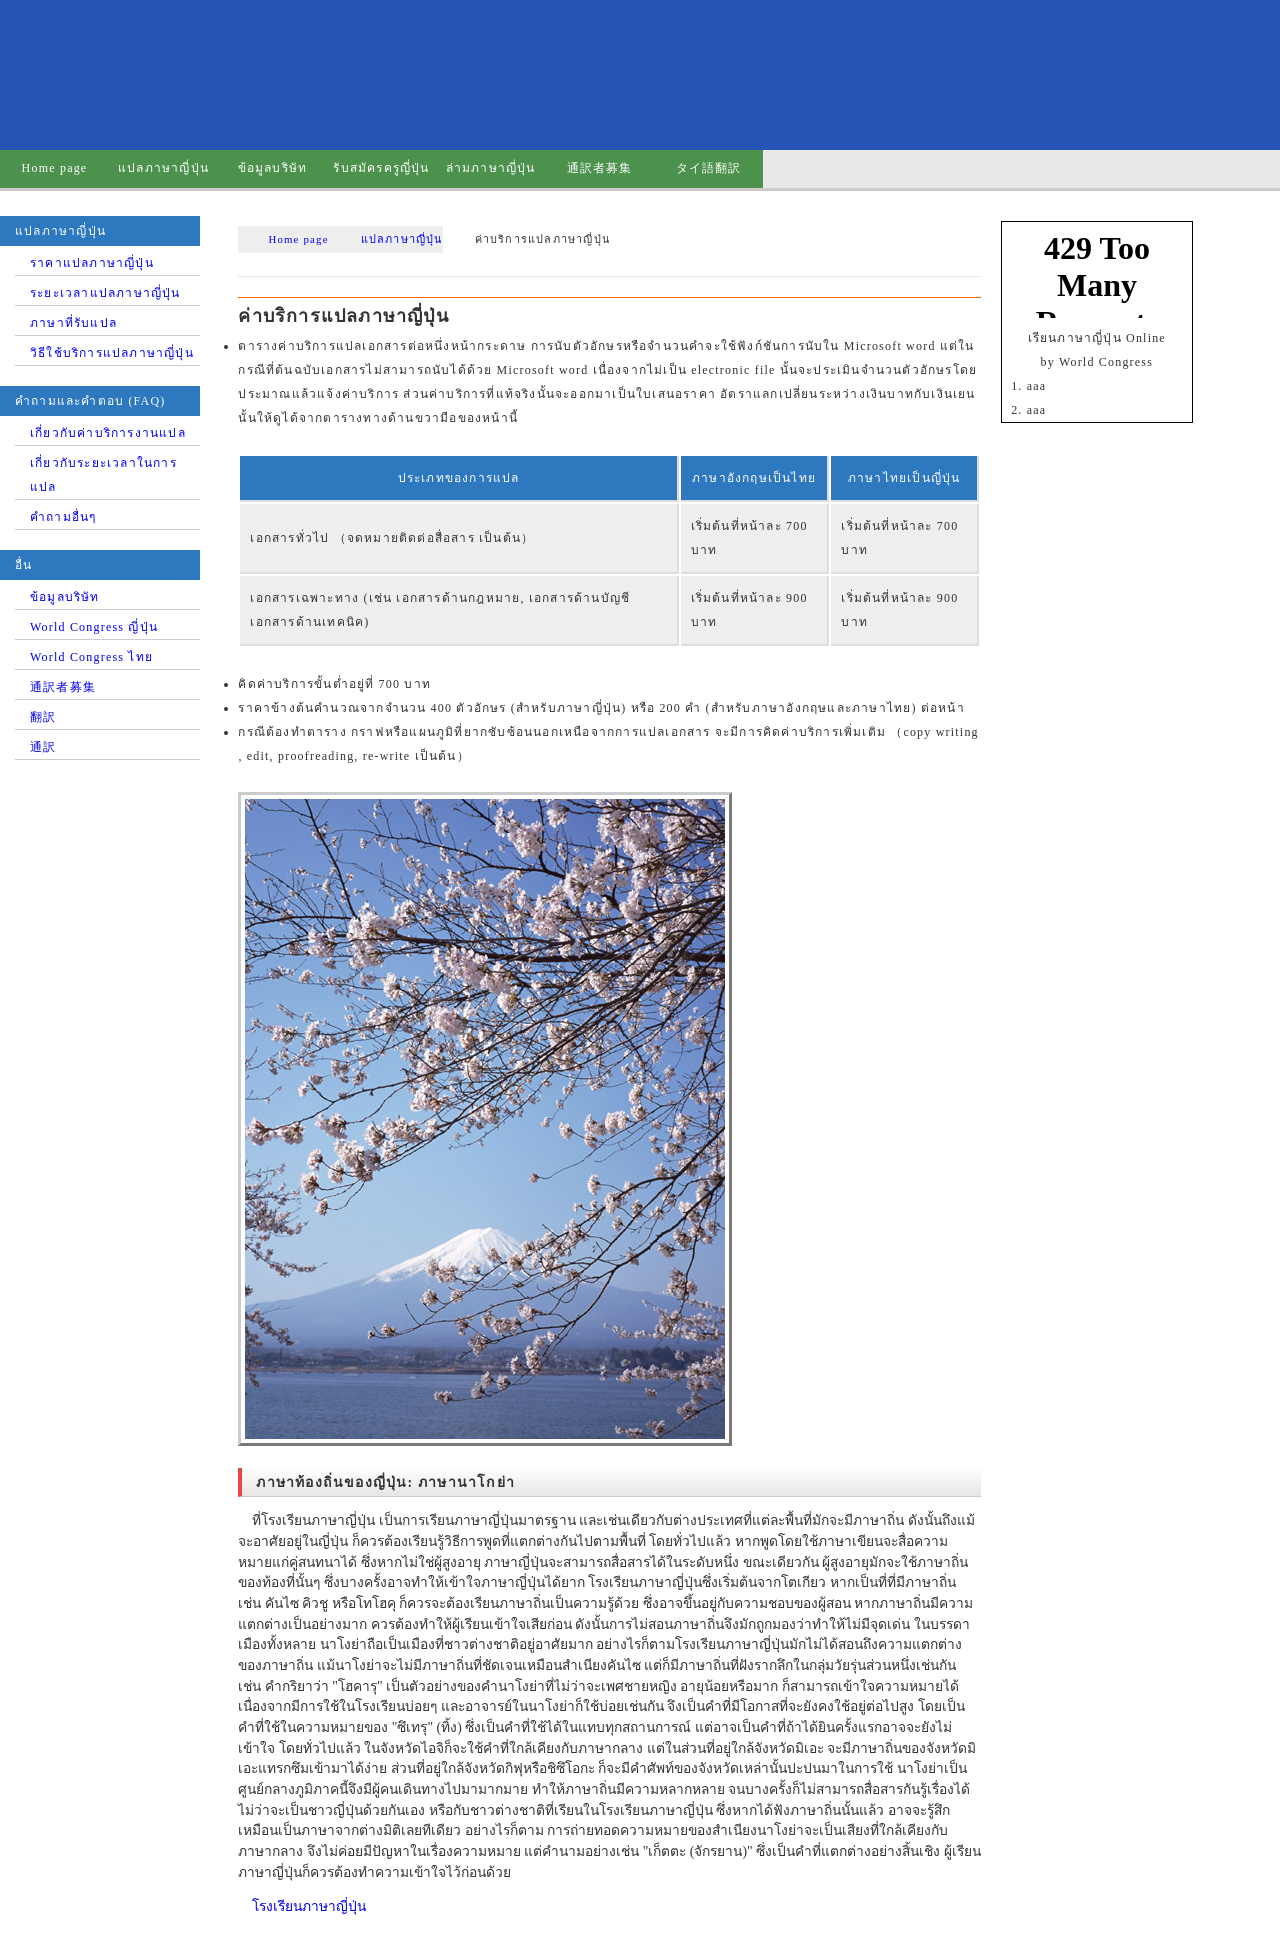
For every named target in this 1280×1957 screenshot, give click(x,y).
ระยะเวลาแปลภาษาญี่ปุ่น (105, 293)
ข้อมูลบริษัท (273, 168)
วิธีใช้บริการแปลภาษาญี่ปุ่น (112, 353)
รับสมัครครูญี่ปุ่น (381, 168)
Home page (55, 168)
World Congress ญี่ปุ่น (94, 627)
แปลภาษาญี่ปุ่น (163, 168)
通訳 (43, 747)
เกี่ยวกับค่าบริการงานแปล (108, 433)
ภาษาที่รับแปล (73, 323)
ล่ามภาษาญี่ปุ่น (491, 168)
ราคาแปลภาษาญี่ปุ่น (92, 263)
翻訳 (43, 717)
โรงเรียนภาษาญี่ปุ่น (309, 1906)
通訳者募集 (600, 168)
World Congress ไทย (91, 657)
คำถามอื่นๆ (63, 517)
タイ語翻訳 (709, 168)
